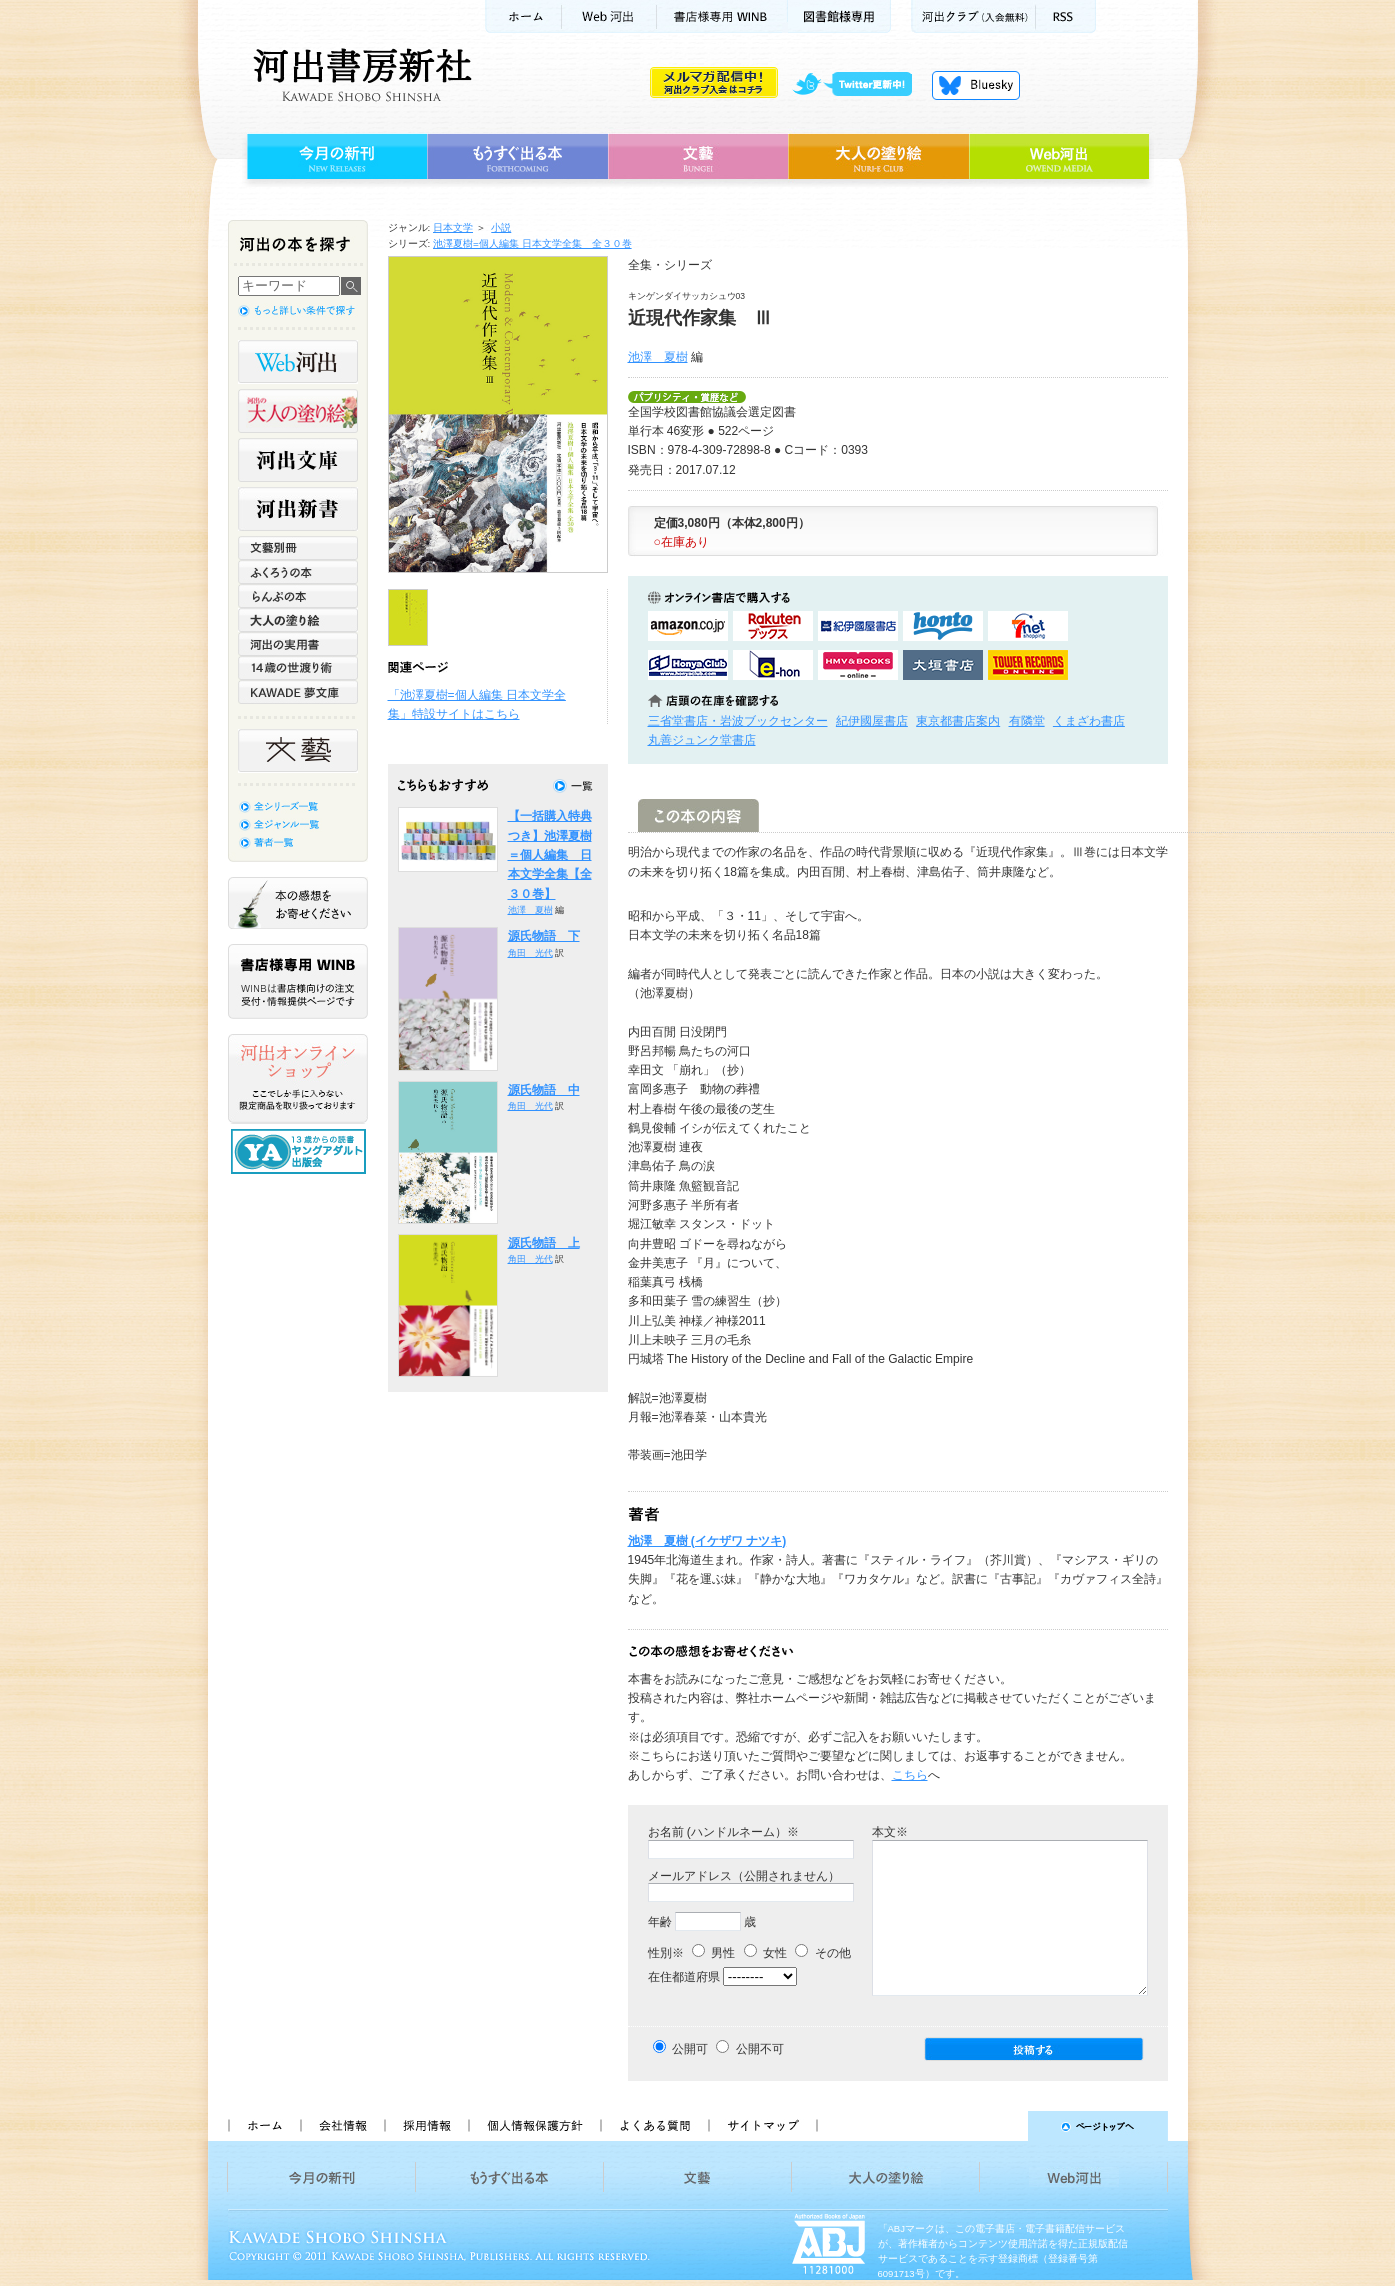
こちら (910, 1775)
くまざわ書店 (1089, 721)
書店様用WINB (722, 16)
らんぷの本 (298, 596)
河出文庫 (298, 460)
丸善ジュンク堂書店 (702, 740)
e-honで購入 (773, 665)
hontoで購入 (943, 626)
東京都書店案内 (958, 721)
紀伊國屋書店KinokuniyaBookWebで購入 (858, 626)
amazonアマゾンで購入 (688, 626)
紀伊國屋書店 (872, 721)
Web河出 (609, 16)
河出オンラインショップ (298, 1079)
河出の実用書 (298, 644)
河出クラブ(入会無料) (973, 16)
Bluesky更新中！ (976, 85)
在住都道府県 (684, 1977)
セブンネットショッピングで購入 (1028, 626)
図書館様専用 (839, 16)
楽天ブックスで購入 (773, 626)
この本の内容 (698, 815)
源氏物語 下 (544, 936)
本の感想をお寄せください (298, 903)
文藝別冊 (298, 548)
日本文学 (453, 227)
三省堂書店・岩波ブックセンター (738, 721)
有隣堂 (1027, 721)
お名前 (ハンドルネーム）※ (723, 1832)
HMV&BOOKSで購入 (858, 665)
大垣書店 (943, 665)
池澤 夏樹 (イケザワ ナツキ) (707, 1541)
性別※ (666, 1953)
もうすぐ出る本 (517, 157)
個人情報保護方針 (534, 2126)
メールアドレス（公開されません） (744, 1876)
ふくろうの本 (298, 572)
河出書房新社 (359, 75)
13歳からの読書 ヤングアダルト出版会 (301, 1151)
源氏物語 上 (544, 1243)
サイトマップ (763, 2126)
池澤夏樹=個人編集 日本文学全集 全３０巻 (532, 243)
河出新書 (298, 509)
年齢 (660, 1922)
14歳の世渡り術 (298, 668)
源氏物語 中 (544, 1090)
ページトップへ (1001, 2126)
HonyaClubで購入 (688, 665)
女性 (765, 1953)
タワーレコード (1028, 665)
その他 (822, 1953)
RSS (1066, 16)
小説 (501, 227)
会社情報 (342, 2126)
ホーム (523, 16)
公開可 (690, 2049)
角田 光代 (530, 953)
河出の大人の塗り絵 (298, 411)
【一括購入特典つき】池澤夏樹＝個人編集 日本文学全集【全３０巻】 (550, 854)
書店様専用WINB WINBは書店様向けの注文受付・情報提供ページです (298, 981)
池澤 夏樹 (658, 357)
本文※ (890, 1832)
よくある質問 (654, 2126)
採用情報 (426, 2126)
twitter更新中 (859, 85)
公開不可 (760, 2049)
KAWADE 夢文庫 (298, 692)
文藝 (698, 157)
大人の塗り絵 (878, 157)
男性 (713, 1953)
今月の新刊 (334, 157)
